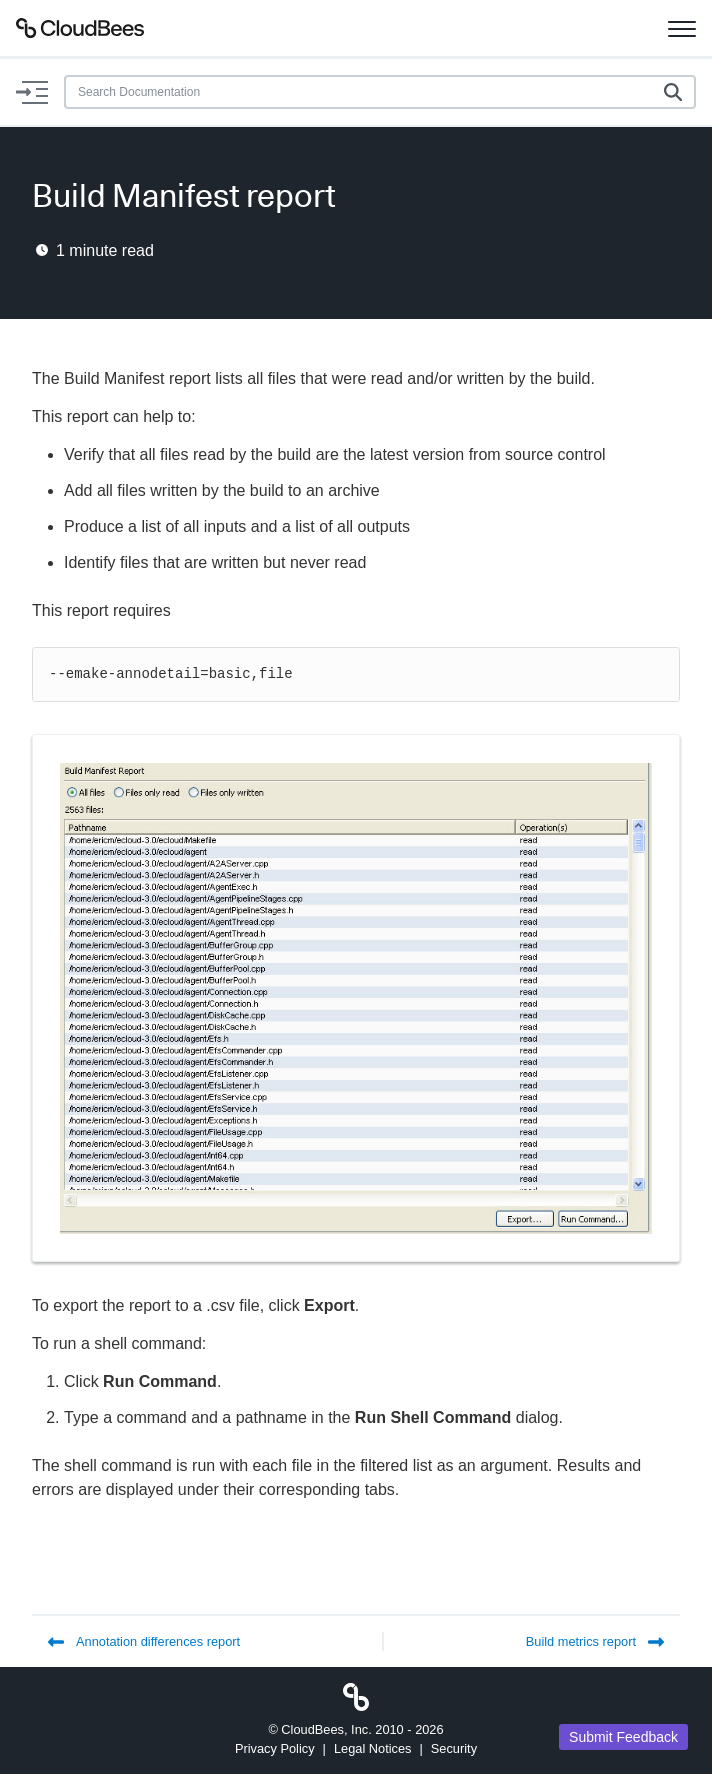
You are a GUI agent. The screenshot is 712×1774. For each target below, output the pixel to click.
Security (454, 1748)
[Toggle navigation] (682, 28)
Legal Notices (373, 1748)
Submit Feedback (623, 1737)
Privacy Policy (275, 1748)
